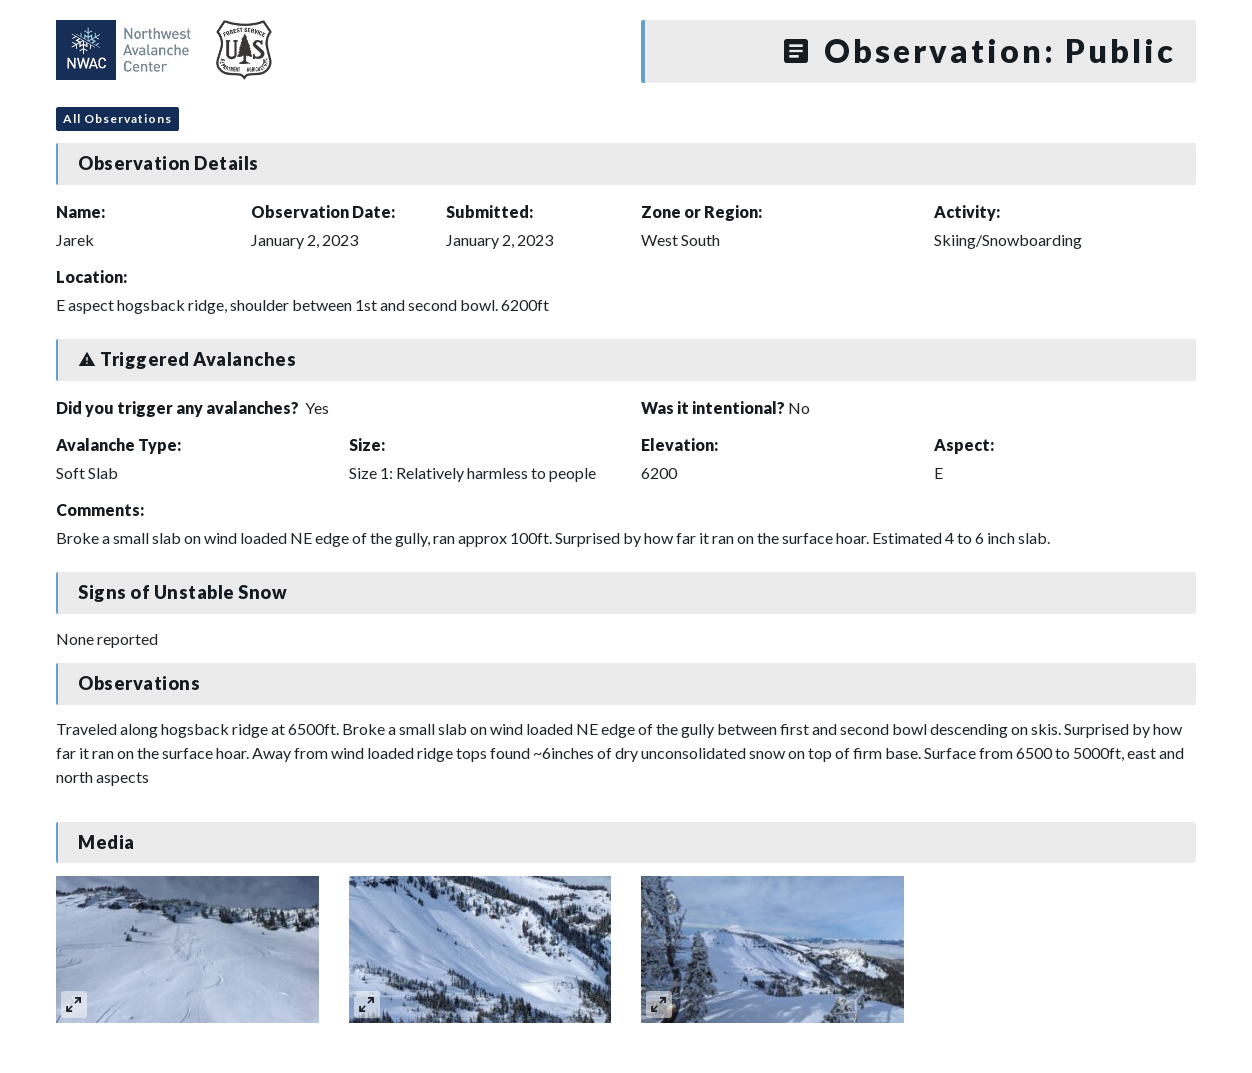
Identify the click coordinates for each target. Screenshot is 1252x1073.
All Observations (117, 118)
